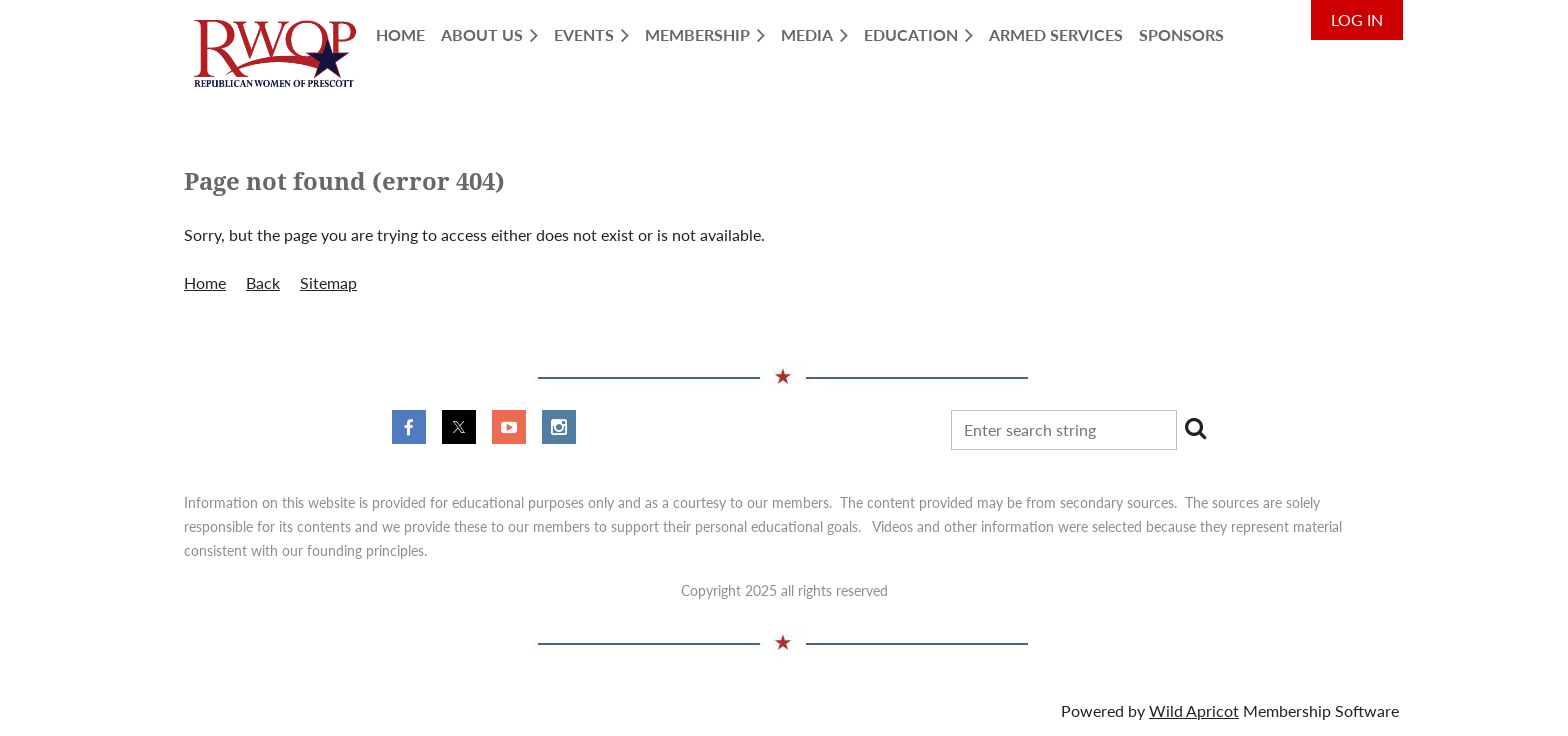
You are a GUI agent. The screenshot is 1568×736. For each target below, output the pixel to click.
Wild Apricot (1194, 710)
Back (263, 282)
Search (1196, 428)
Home (205, 282)
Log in (1357, 19)
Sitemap (328, 282)
